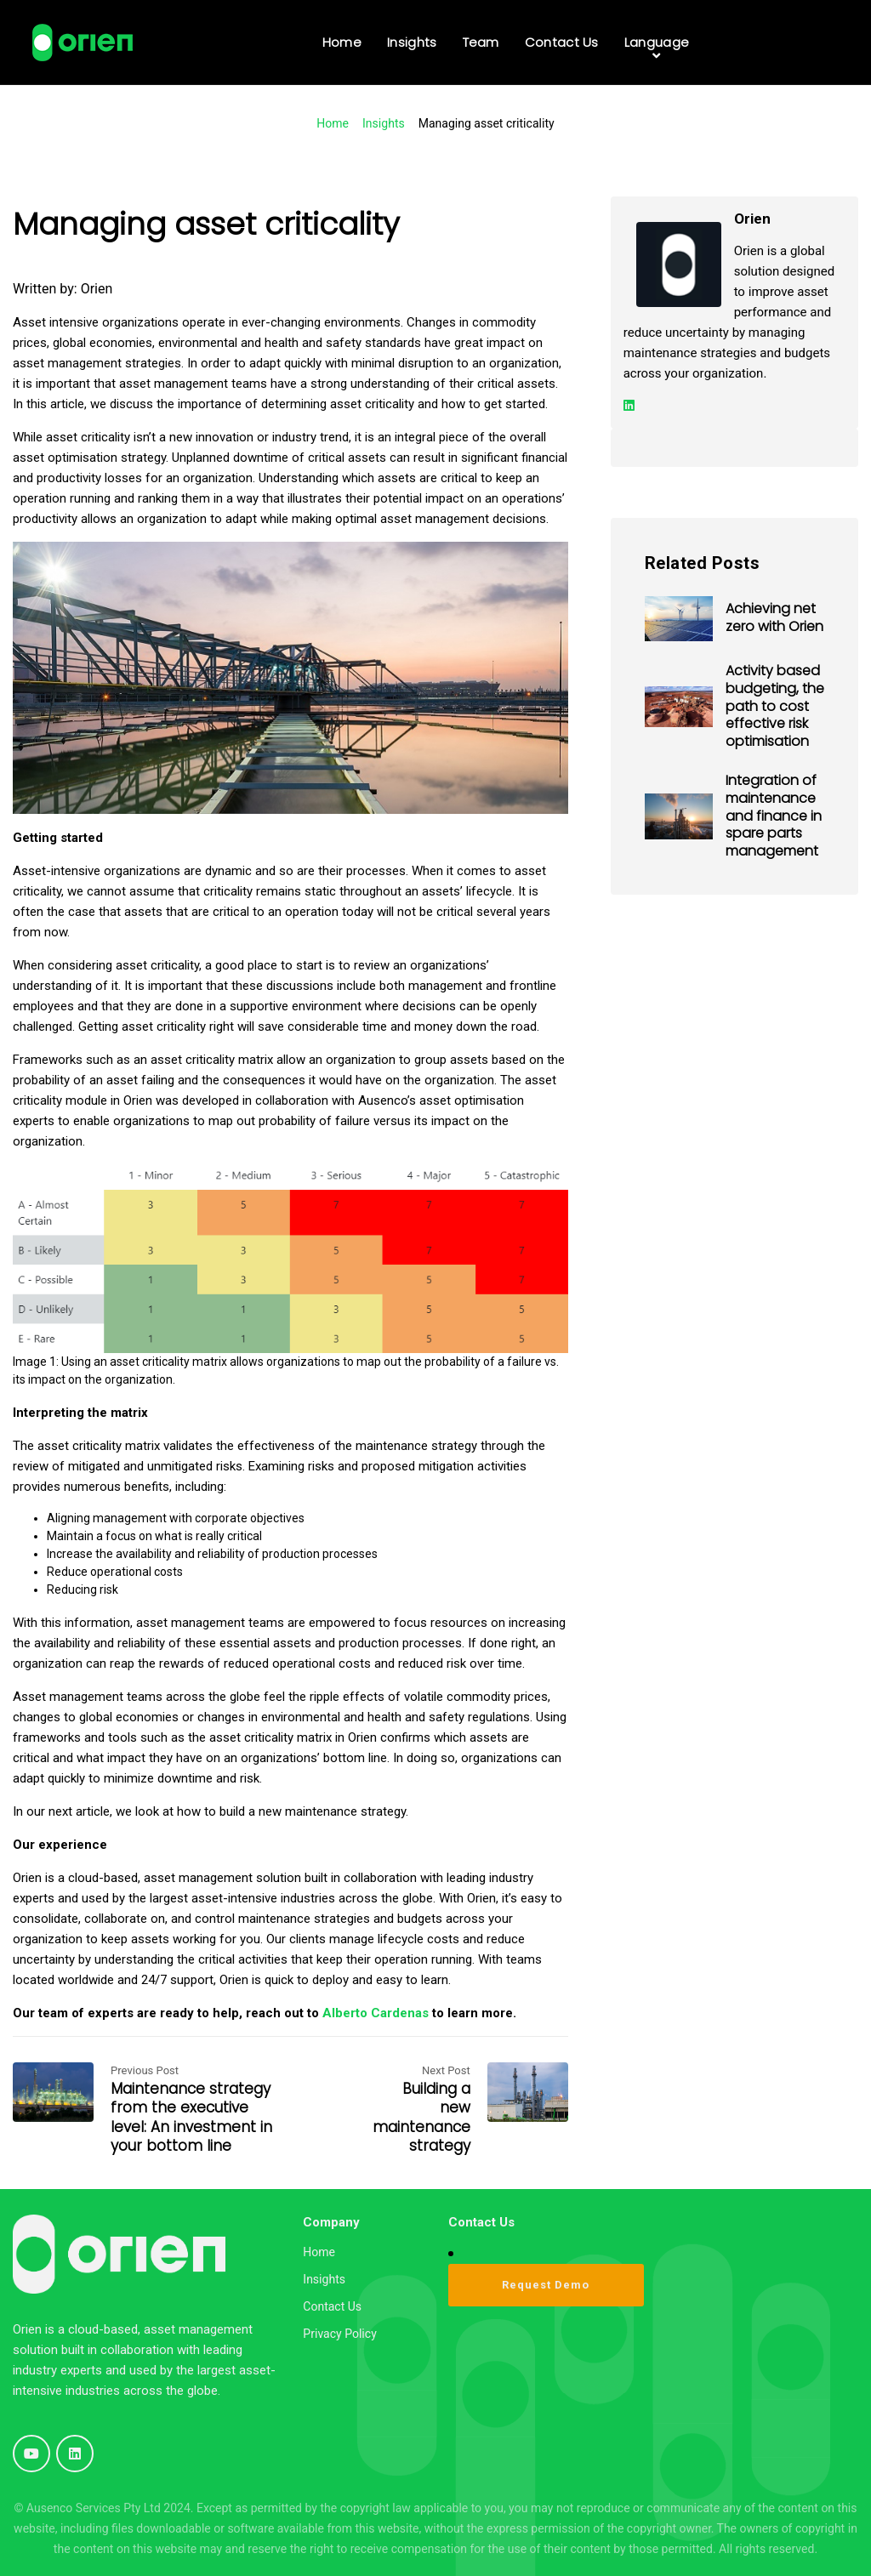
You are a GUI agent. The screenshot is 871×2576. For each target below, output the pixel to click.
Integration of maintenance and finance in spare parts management (774, 816)
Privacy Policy (339, 2334)
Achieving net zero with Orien (774, 617)
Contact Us (332, 2307)
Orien (97, 289)
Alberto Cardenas (375, 2013)
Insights (383, 124)
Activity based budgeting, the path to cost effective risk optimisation (775, 706)
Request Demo (545, 2284)
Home (332, 124)
